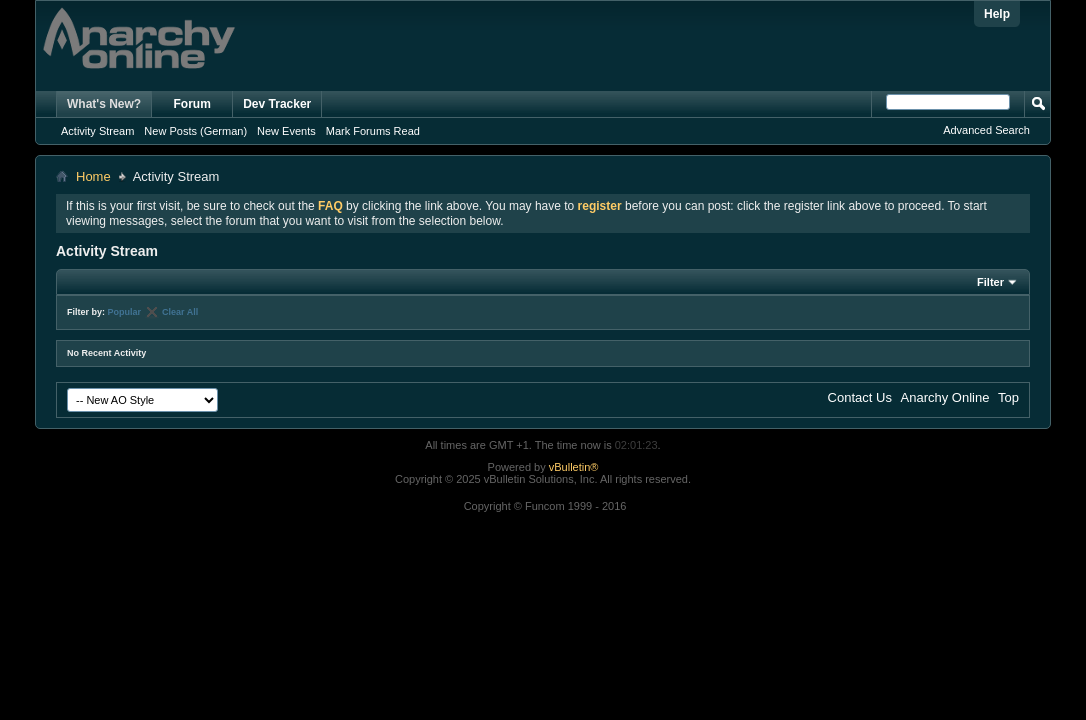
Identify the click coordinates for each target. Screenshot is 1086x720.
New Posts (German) (195, 131)
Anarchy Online (945, 397)
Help (997, 14)
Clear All (180, 312)
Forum (192, 104)
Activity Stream (97, 131)
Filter (990, 282)
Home (93, 176)
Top (1008, 397)
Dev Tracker (277, 104)
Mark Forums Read (373, 131)
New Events (286, 131)
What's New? (104, 104)
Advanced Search (986, 130)
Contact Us (860, 397)
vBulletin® (574, 467)
